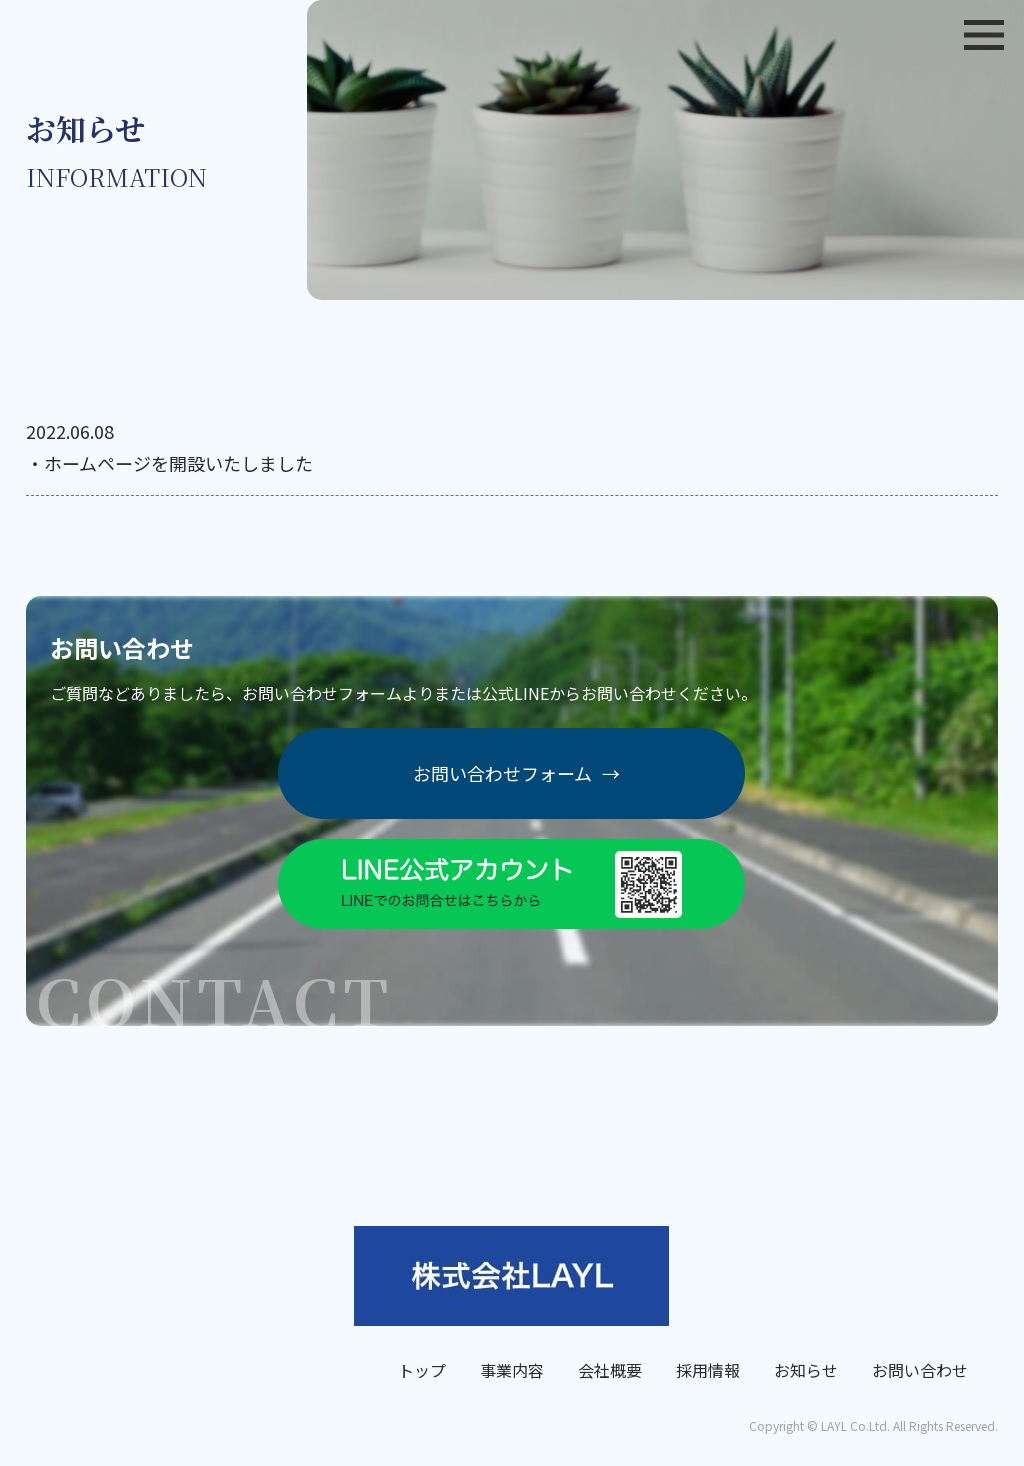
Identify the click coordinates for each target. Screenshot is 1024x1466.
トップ (422, 1370)
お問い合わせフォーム (516, 773)
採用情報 (708, 1370)
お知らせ (806, 1370)
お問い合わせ (920, 1370)
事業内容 (512, 1370)
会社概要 (610, 1370)
